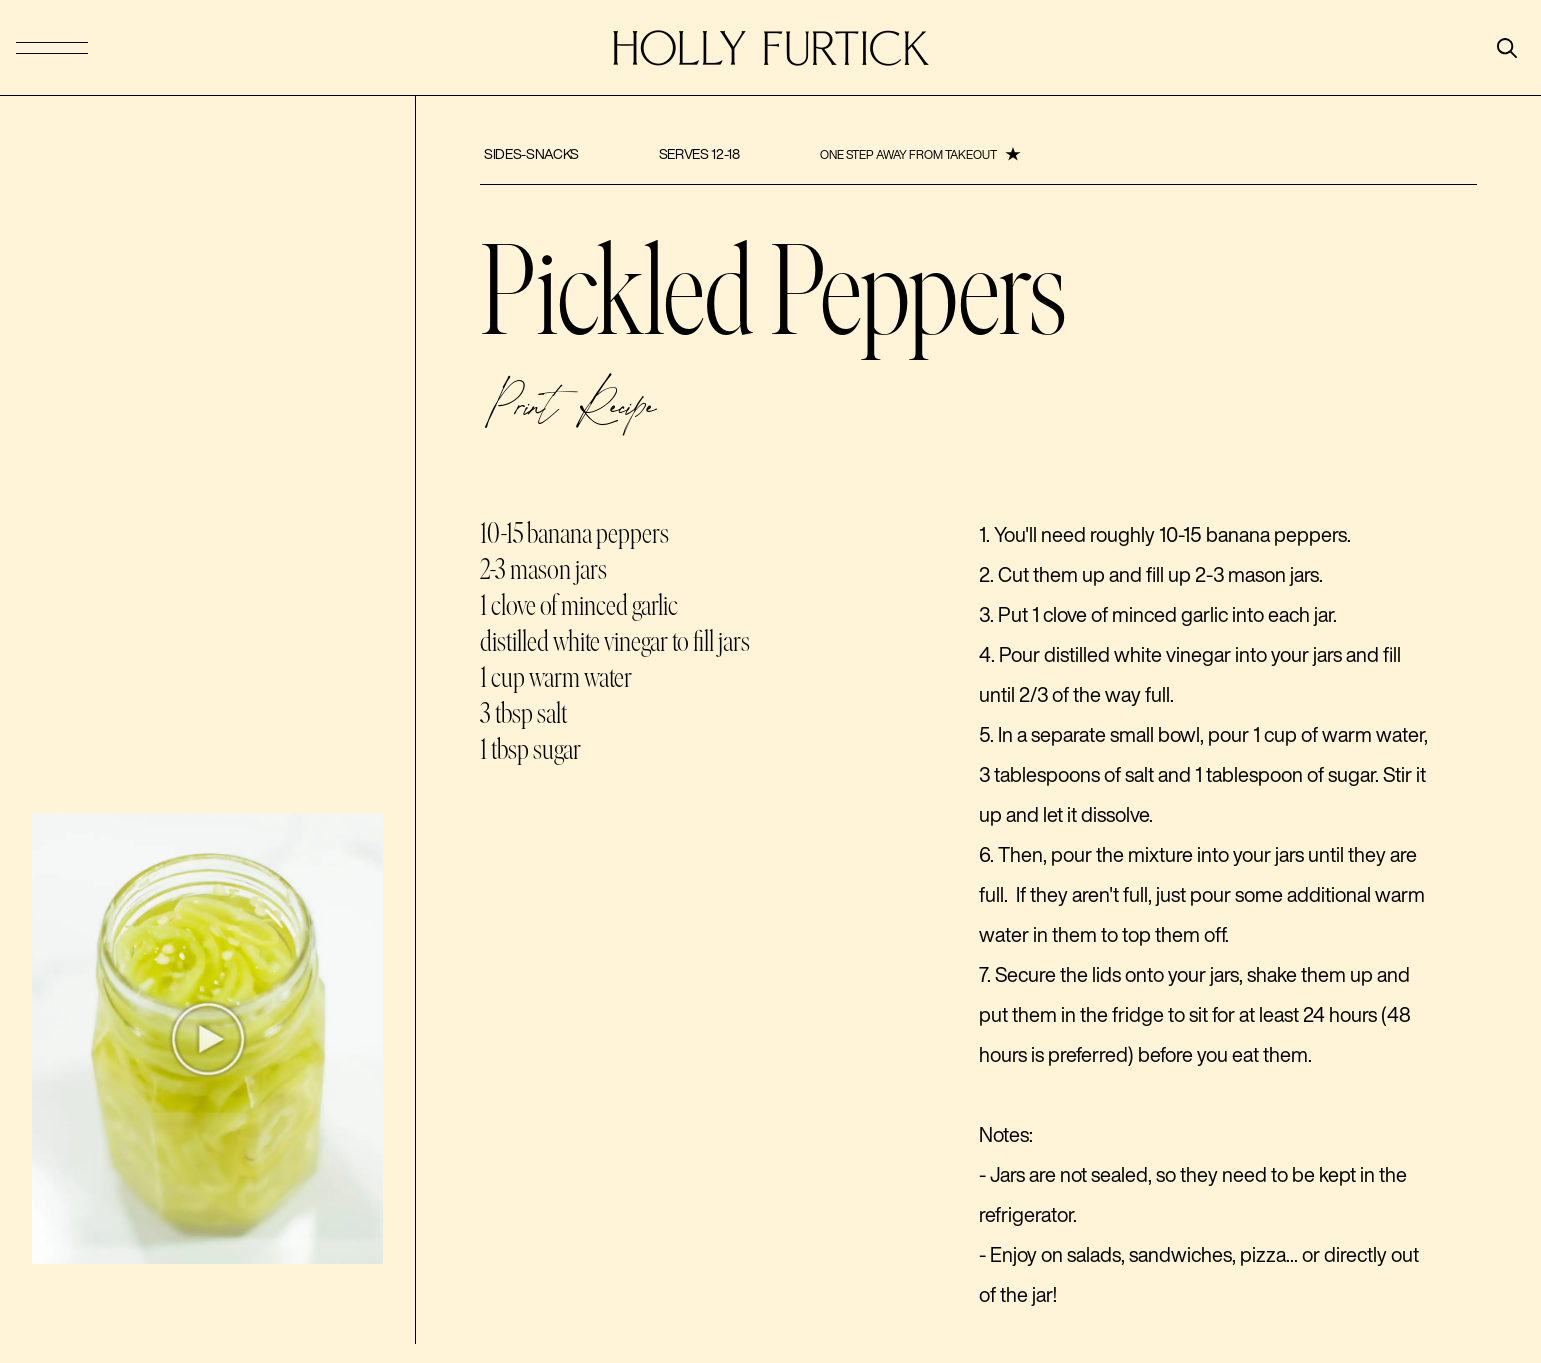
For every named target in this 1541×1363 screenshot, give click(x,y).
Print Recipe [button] (570, 411)
